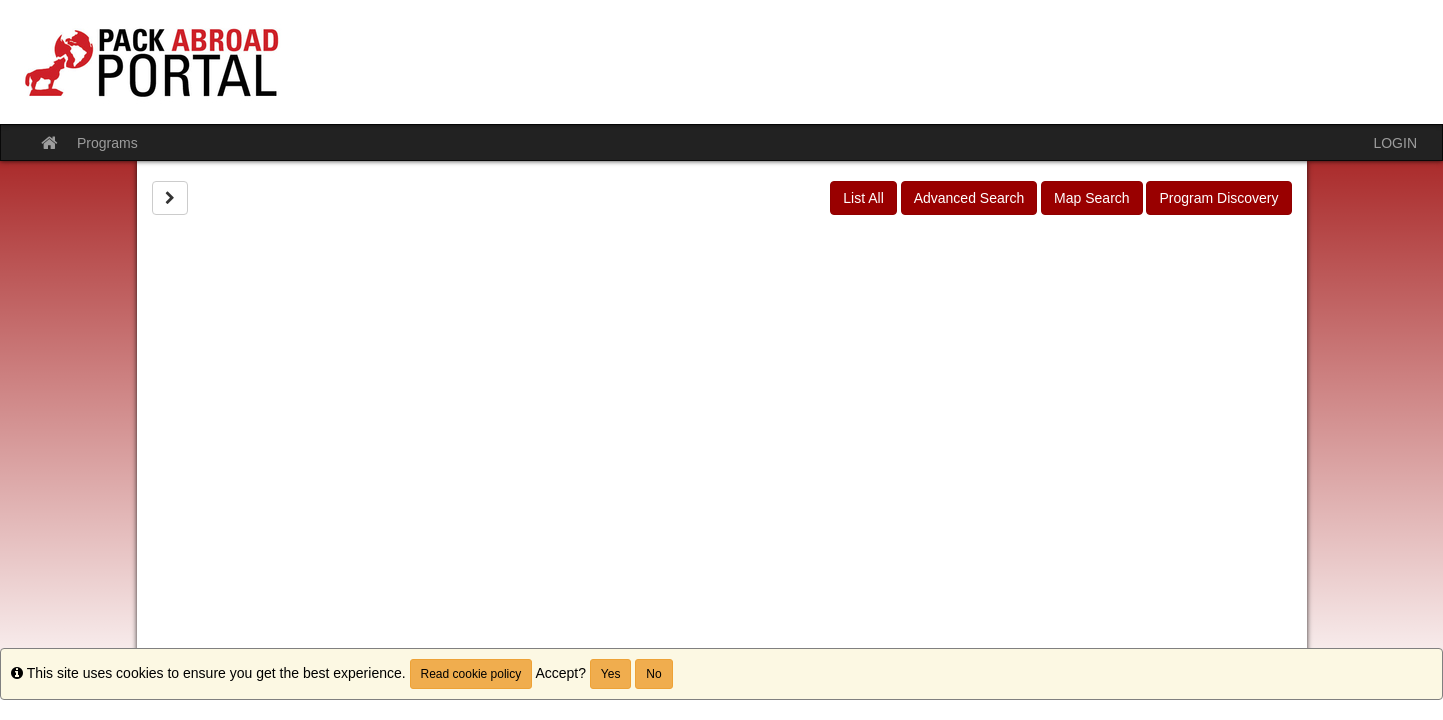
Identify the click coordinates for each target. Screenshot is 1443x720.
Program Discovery (1218, 198)
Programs (107, 143)
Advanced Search (969, 198)
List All (863, 198)
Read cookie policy (471, 674)
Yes (611, 674)
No (653, 674)
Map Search (1091, 198)
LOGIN (1395, 143)
